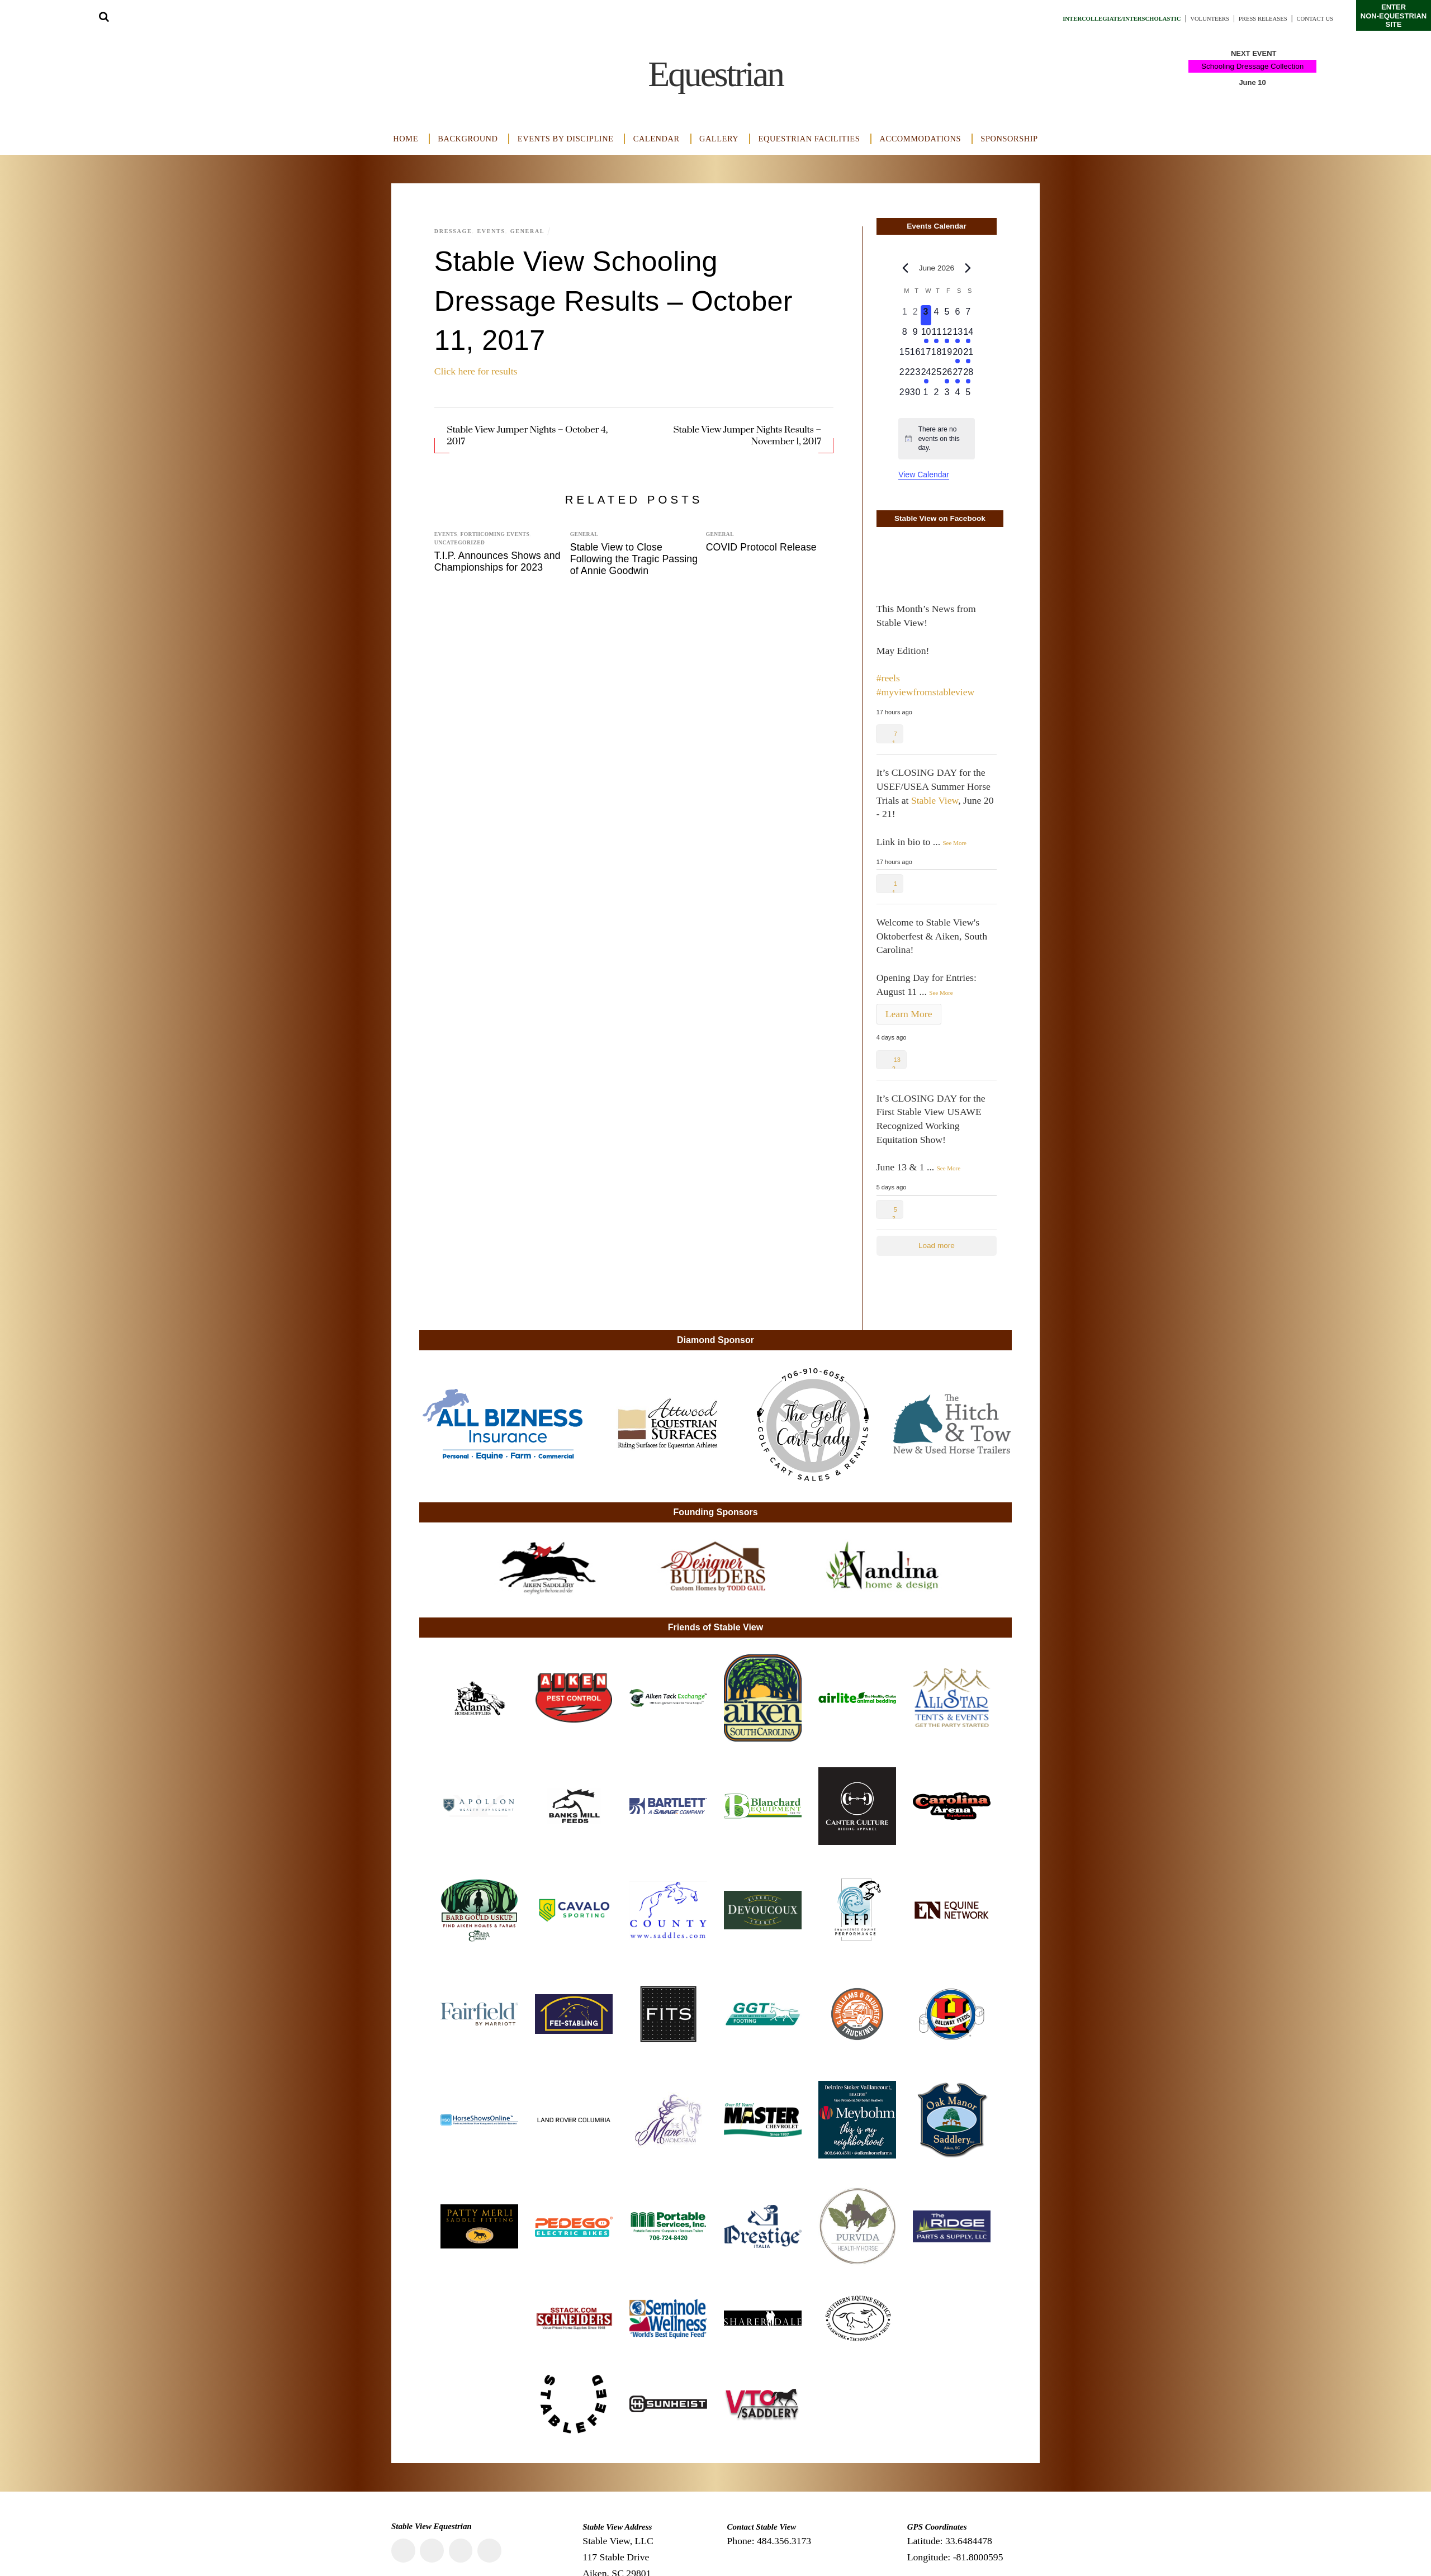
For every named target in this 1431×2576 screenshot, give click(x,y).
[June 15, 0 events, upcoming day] (904, 355)
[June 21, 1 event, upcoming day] (968, 355)
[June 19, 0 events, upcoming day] (947, 355)
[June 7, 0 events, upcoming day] (968, 315)
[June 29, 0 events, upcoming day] (904, 396)
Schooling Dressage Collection (1252, 65)
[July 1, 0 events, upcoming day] (926, 396)
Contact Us (1309, 18)
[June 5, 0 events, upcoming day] (947, 315)
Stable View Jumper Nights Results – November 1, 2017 (747, 435)
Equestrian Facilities (809, 138)
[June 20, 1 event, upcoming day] (958, 355)
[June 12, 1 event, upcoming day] (947, 335)
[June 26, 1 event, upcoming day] (947, 376)
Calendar (656, 138)
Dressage (454, 230)
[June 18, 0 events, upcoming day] (936, 355)
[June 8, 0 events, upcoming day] (904, 335)
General (534, 230)
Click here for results (476, 371)
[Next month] (968, 267)
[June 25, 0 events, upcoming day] (936, 376)
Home (405, 138)
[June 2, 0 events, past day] (915, 315)
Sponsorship (1008, 138)
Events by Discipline (566, 138)
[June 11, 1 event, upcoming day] (936, 335)
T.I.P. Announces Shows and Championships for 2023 (497, 561)
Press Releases (1244, 18)
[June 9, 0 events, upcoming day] (915, 335)
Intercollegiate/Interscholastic (1064, 18)
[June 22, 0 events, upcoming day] (904, 376)
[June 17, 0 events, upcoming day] (926, 355)
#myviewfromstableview (925, 692)
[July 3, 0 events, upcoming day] (947, 396)
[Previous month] (905, 267)
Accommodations (920, 138)
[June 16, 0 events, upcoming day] (915, 355)
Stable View (934, 800)
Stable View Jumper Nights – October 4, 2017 (527, 435)
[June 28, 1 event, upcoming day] (968, 376)
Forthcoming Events (494, 534)
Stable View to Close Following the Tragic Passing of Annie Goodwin (634, 559)
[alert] (936, 438)
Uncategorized (459, 542)
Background (467, 138)
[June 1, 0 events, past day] (904, 315)
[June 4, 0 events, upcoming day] (936, 315)
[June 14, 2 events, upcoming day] (968, 335)
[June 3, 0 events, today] (926, 315)
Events (495, 230)
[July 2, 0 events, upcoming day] (936, 396)
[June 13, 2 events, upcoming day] (958, 335)
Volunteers (1176, 18)
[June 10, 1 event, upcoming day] (926, 335)
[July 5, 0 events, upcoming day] (968, 396)
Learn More (908, 1013)
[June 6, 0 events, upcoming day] (958, 315)
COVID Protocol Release (761, 547)
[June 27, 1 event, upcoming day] (958, 376)
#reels (888, 678)
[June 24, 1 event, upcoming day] (926, 376)
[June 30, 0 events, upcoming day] (915, 396)
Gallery (718, 138)
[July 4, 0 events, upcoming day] (958, 396)
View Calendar (923, 474)
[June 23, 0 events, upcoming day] (915, 376)
